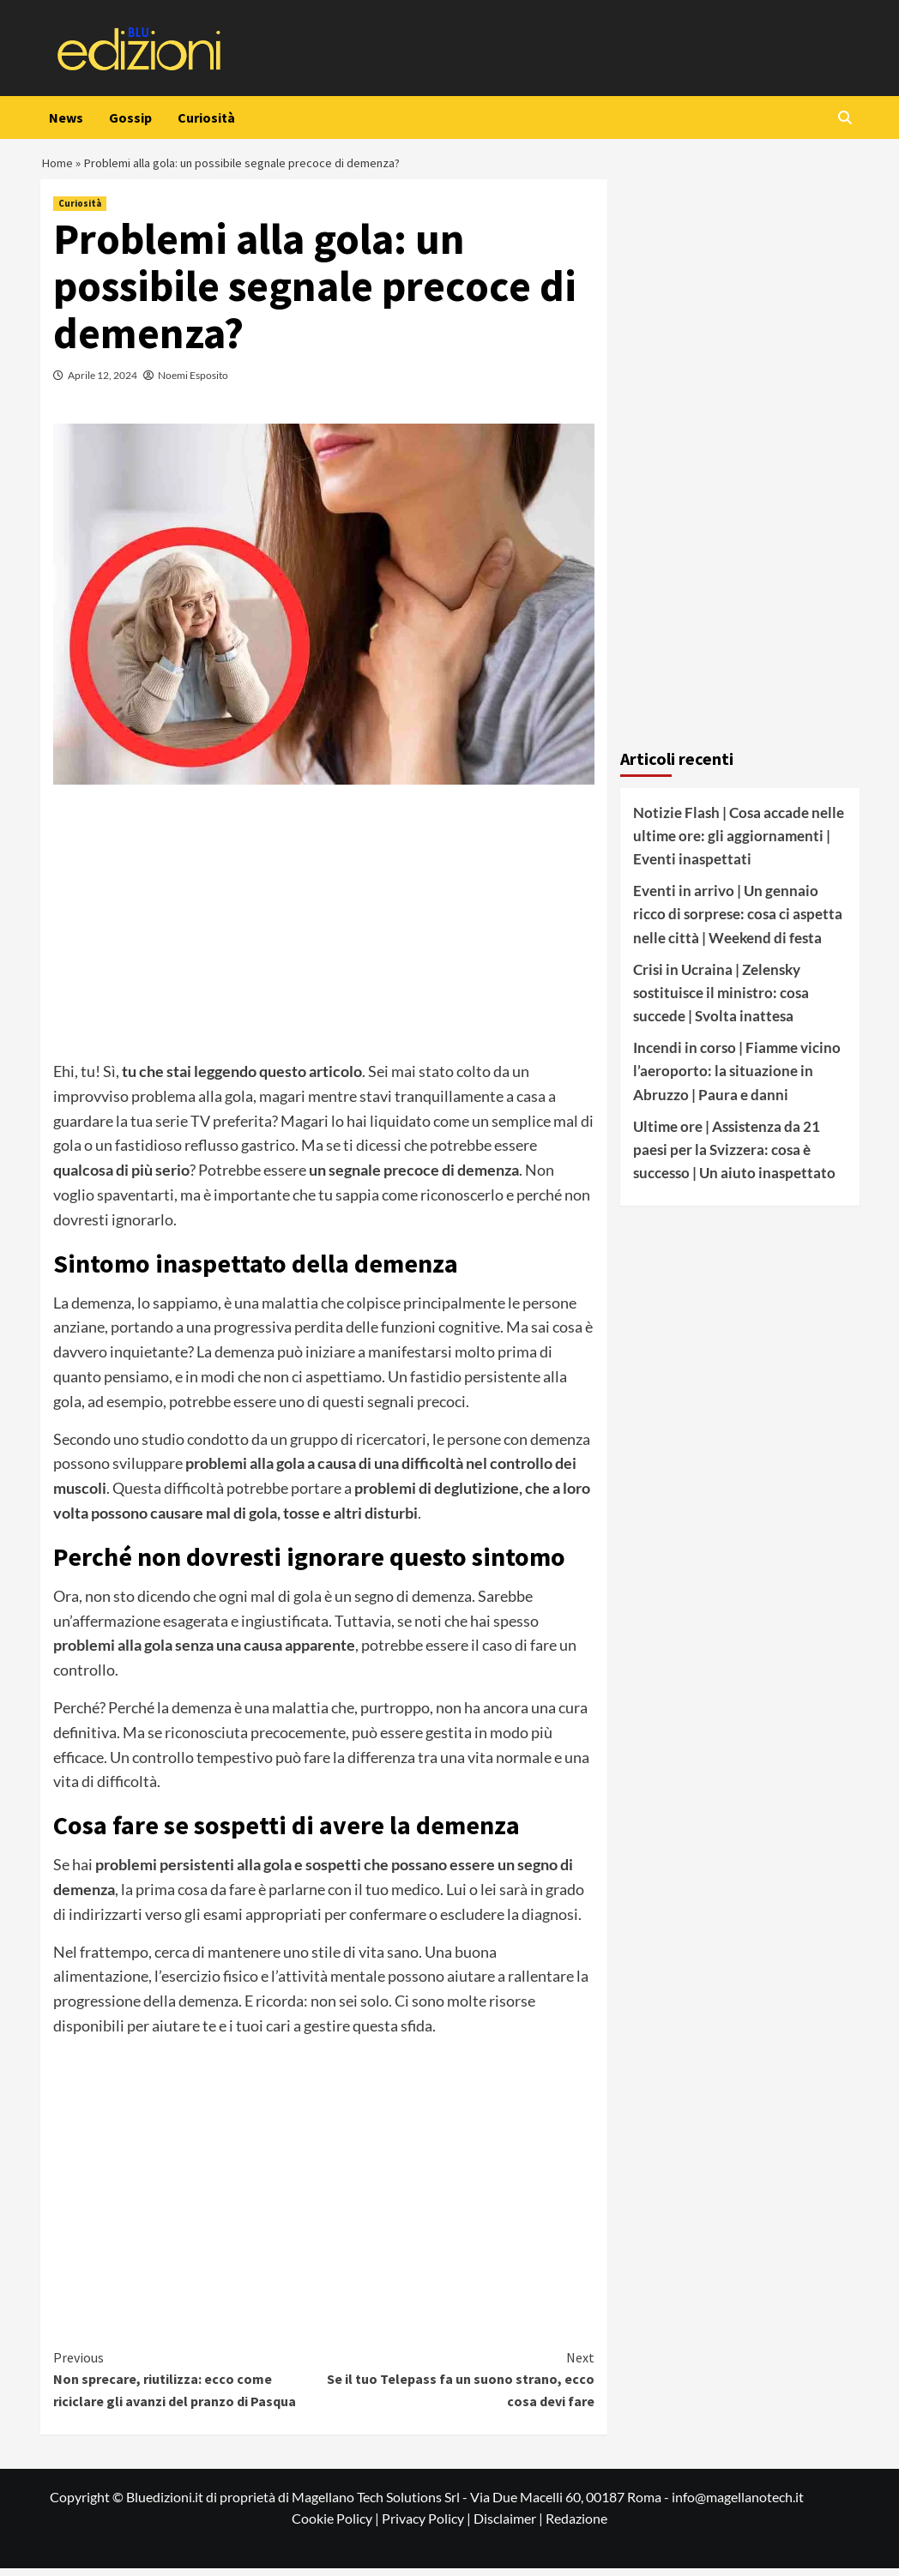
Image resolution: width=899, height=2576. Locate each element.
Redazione (576, 2526)
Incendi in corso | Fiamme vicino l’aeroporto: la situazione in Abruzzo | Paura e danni (737, 1078)
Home (58, 166)
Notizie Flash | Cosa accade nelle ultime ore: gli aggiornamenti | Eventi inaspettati (738, 843)
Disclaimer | (510, 2526)
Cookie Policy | (337, 2526)
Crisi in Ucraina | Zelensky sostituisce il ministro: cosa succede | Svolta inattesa (721, 1000)
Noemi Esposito (193, 382)
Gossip (130, 117)
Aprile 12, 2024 (102, 382)
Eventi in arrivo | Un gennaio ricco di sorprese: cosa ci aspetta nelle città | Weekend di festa (737, 921)
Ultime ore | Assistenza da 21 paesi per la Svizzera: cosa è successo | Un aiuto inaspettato (734, 1157)
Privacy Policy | (428, 2526)
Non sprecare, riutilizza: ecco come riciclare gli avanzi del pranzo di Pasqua (188, 2386)
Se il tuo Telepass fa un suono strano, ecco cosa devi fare (458, 2386)
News (66, 117)
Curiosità (206, 117)
